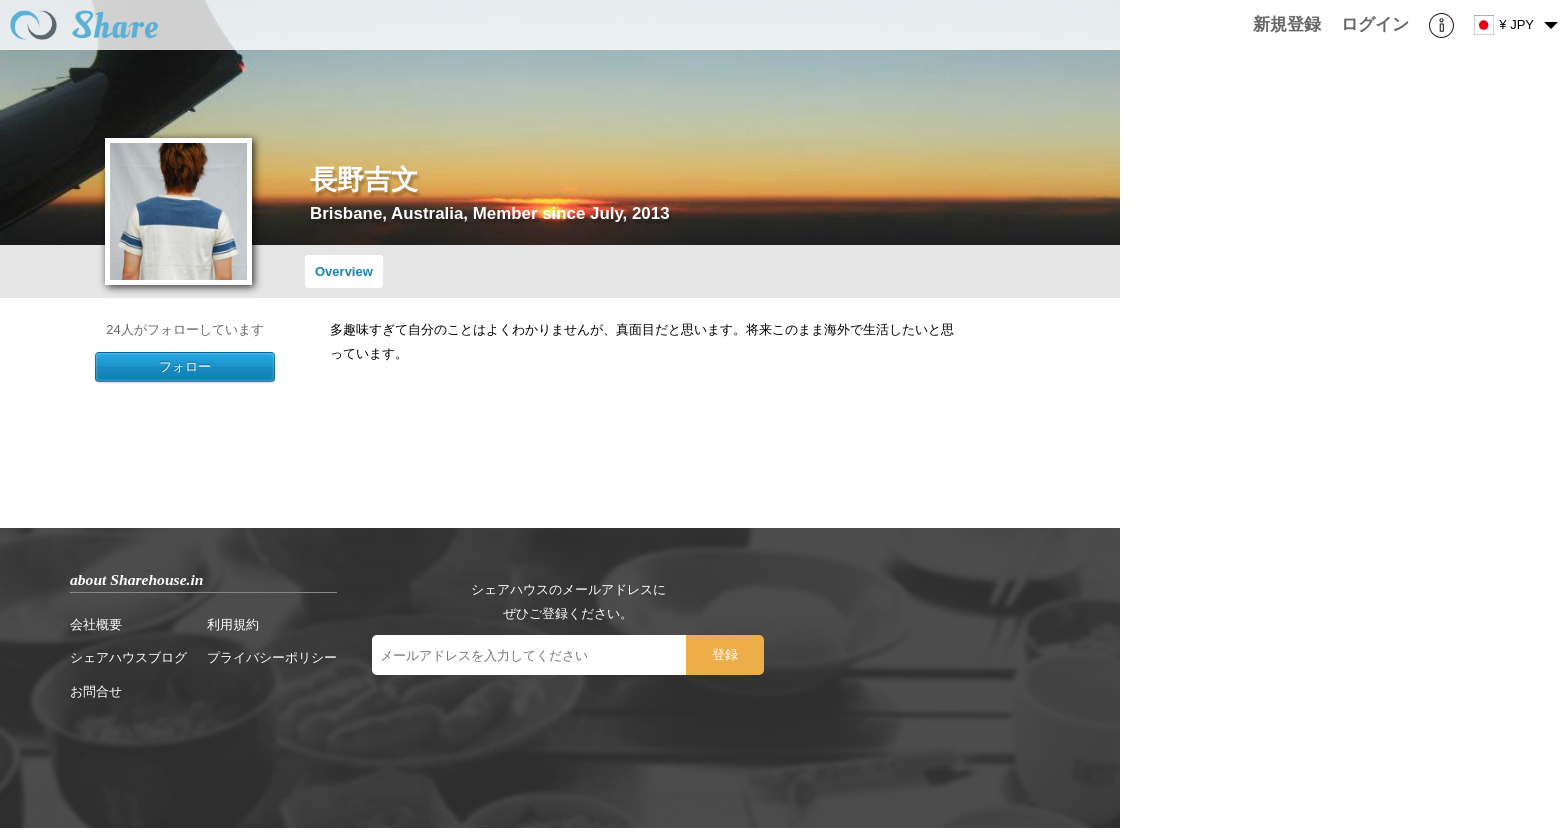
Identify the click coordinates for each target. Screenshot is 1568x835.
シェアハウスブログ (128, 657)
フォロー (185, 366)
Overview (344, 271)
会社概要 (96, 624)
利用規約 (233, 624)
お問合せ (96, 691)
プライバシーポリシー (272, 657)
